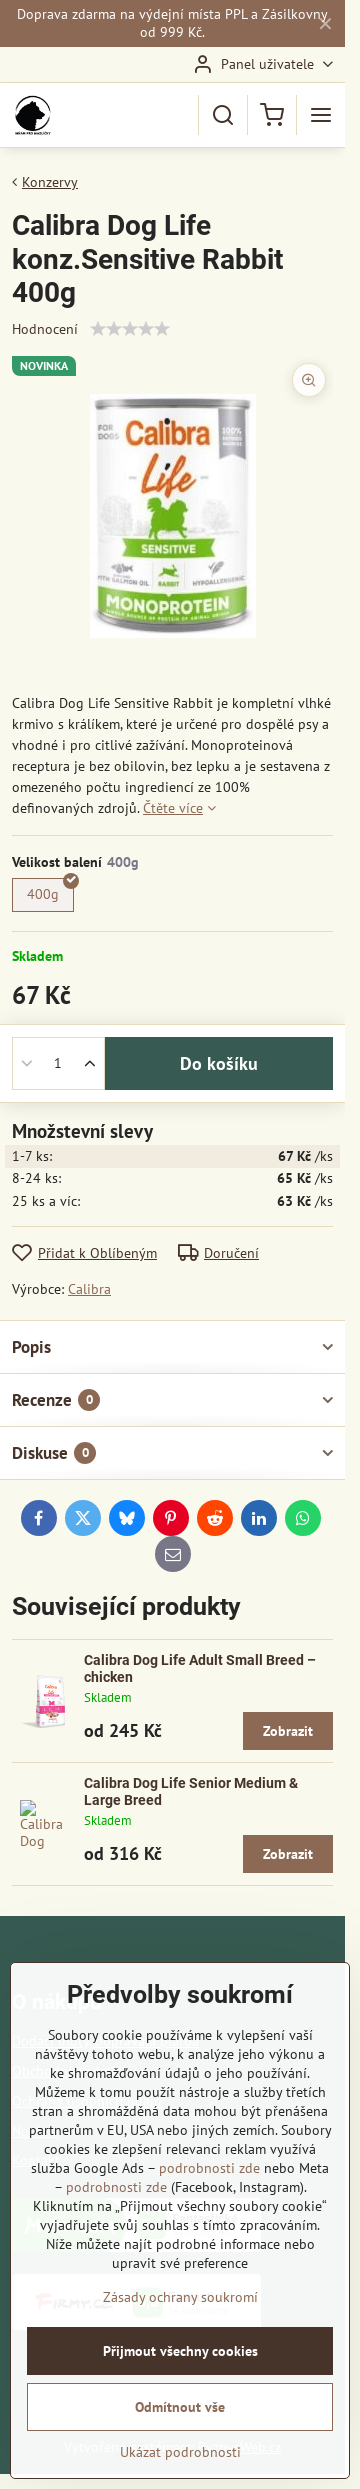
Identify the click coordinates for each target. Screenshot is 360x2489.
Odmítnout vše (180, 2407)
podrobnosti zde (209, 2168)
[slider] (130, 329)
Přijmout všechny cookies (180, 2351)
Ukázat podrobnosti (180, 2452)
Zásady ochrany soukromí (180, 2297)
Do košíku (219, 1063)
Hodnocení (45, 329)
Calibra (89, 1289)
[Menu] (321, 115)
